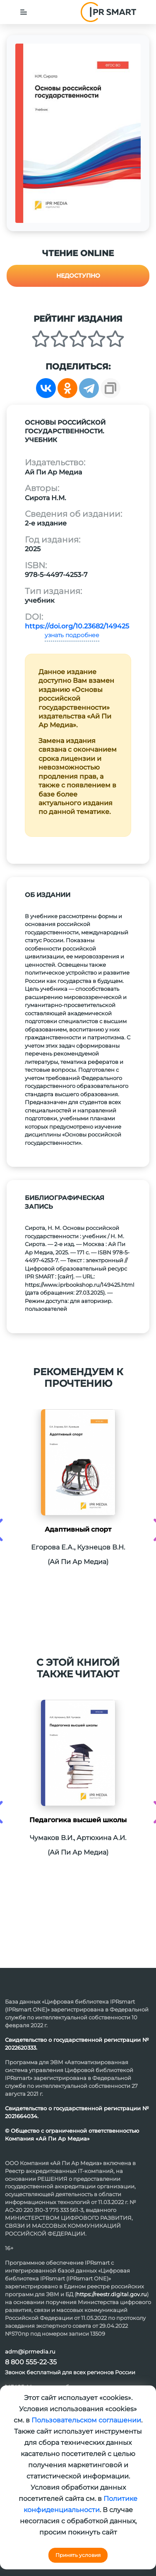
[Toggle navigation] (23, 12)
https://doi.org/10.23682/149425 (77, 626)
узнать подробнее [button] (72, 635)
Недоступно (78, 275)
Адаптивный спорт (78, 1529)
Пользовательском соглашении (86, 2420)
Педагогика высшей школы (78, 1820)
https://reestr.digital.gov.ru (111, 2294)
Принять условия (78, 2555)
